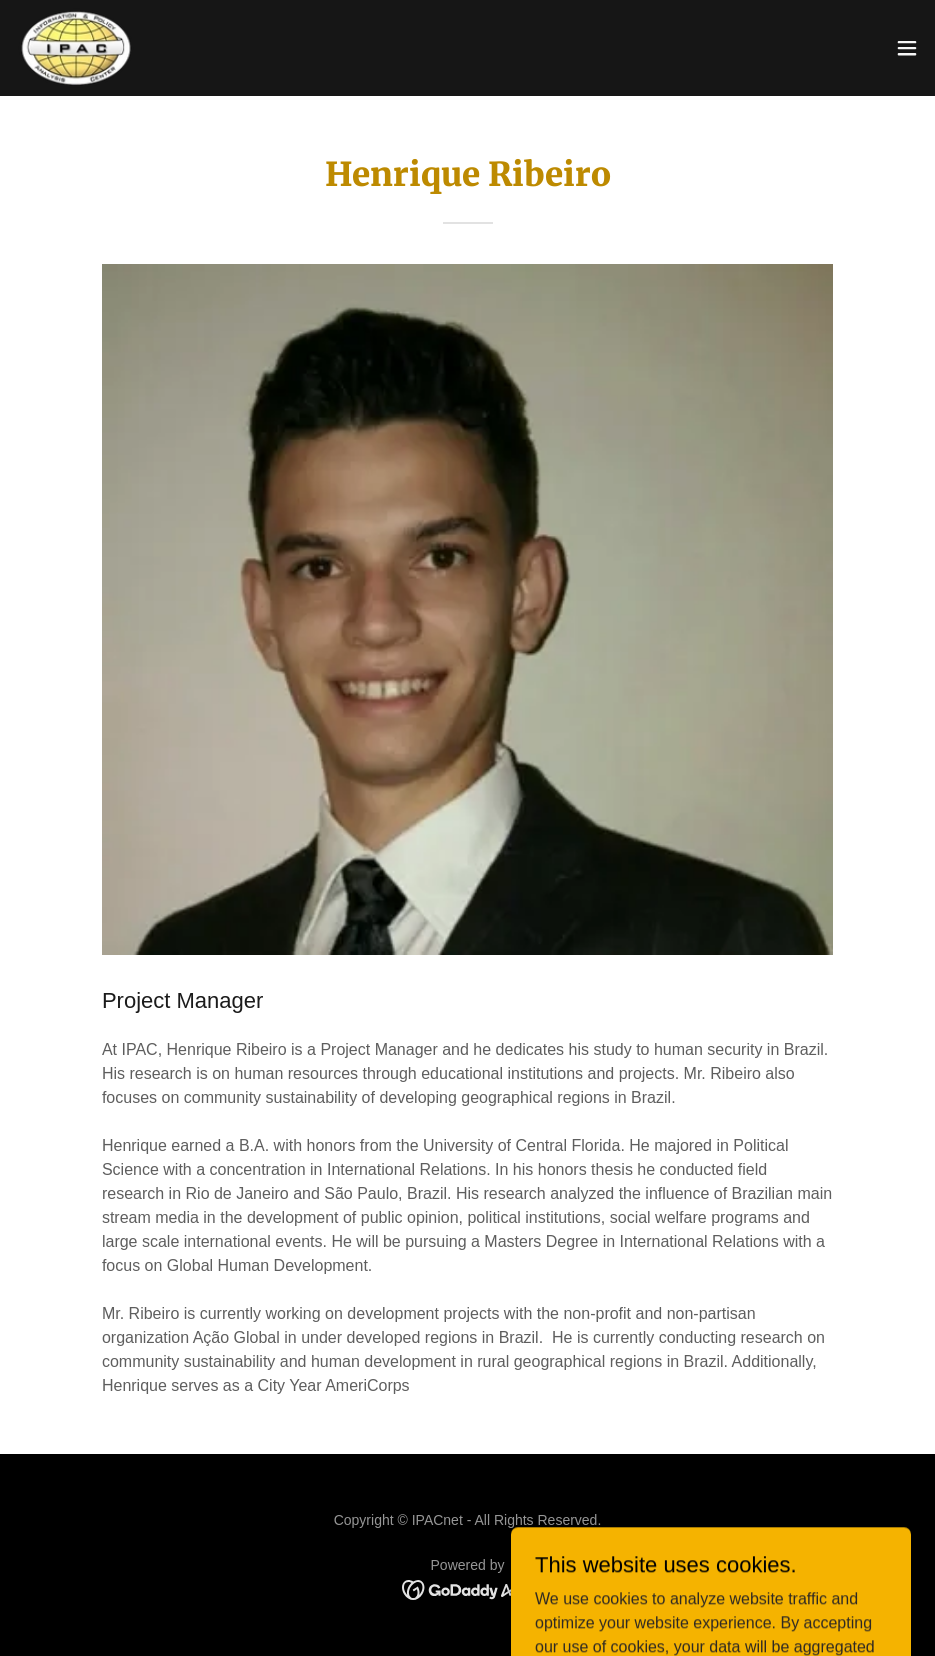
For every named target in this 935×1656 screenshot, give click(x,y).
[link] (76, 48)
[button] (907, 48)
